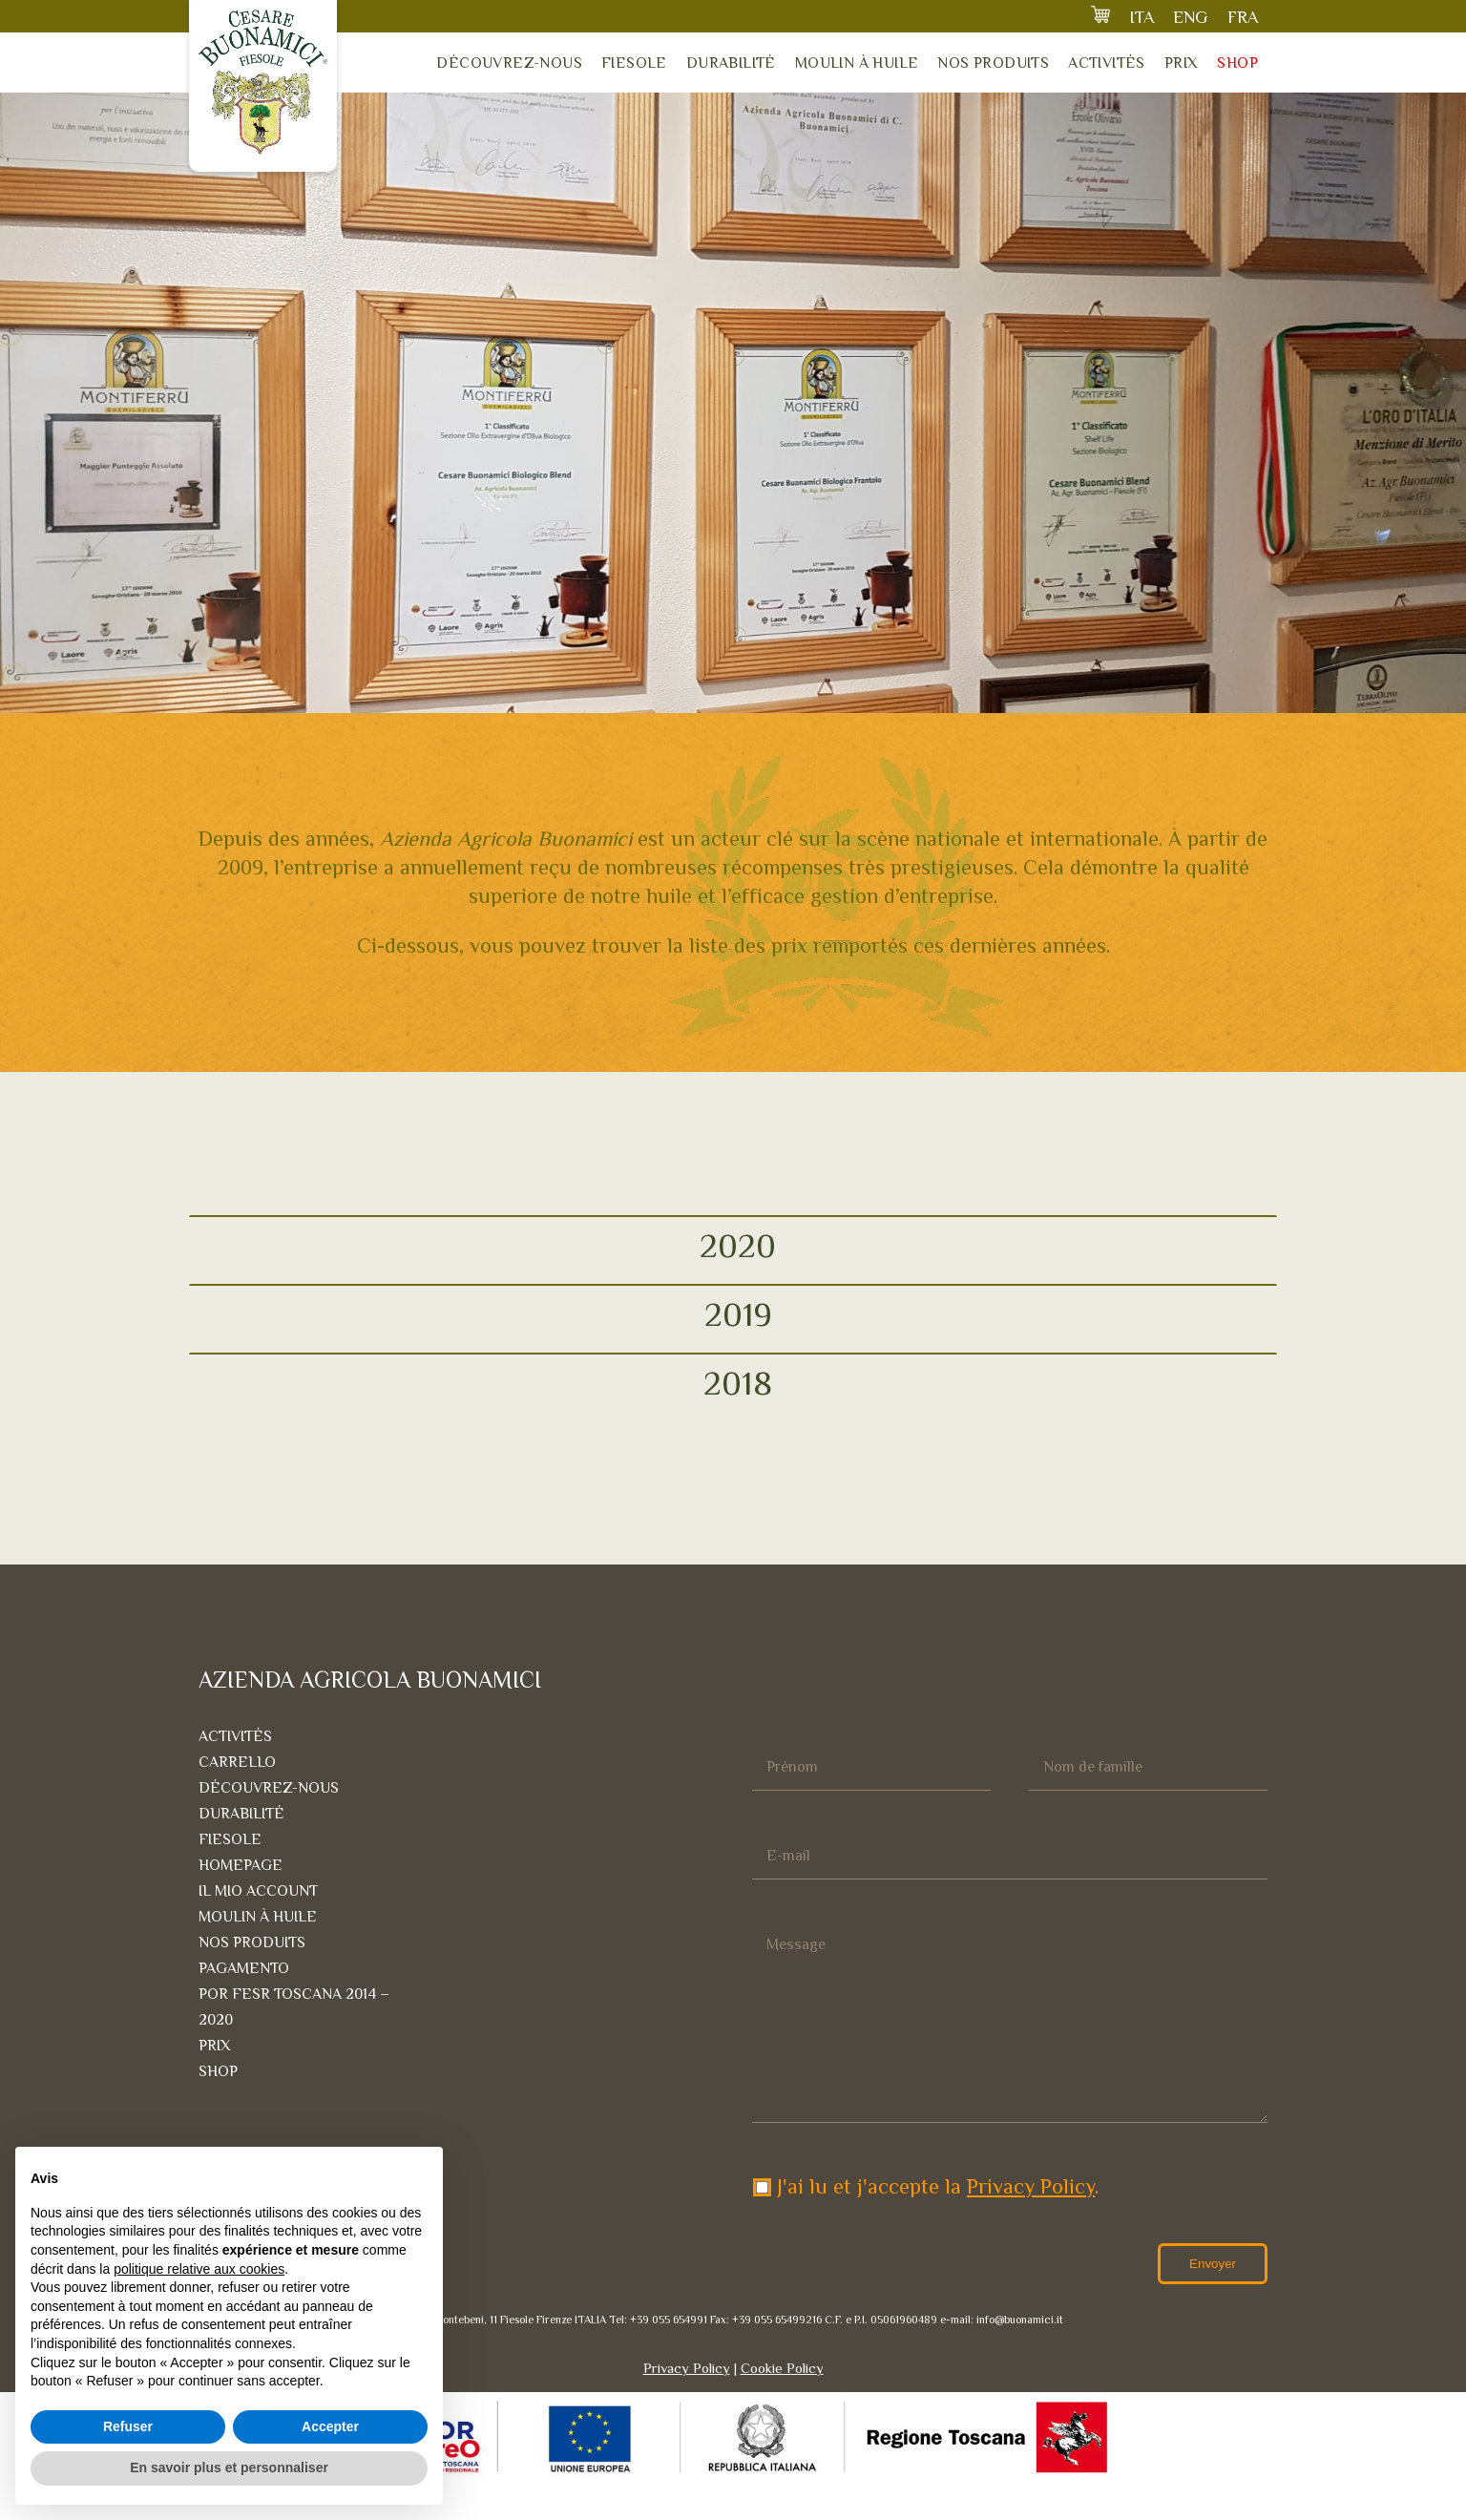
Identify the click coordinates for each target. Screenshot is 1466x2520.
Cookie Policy (782, 2406)
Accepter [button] (330, 2426)
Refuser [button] (128, 2426)
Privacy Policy (1031, 2224)
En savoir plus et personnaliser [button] (229, 2467)
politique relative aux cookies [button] (199, 2269)
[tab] (733, 1244)
